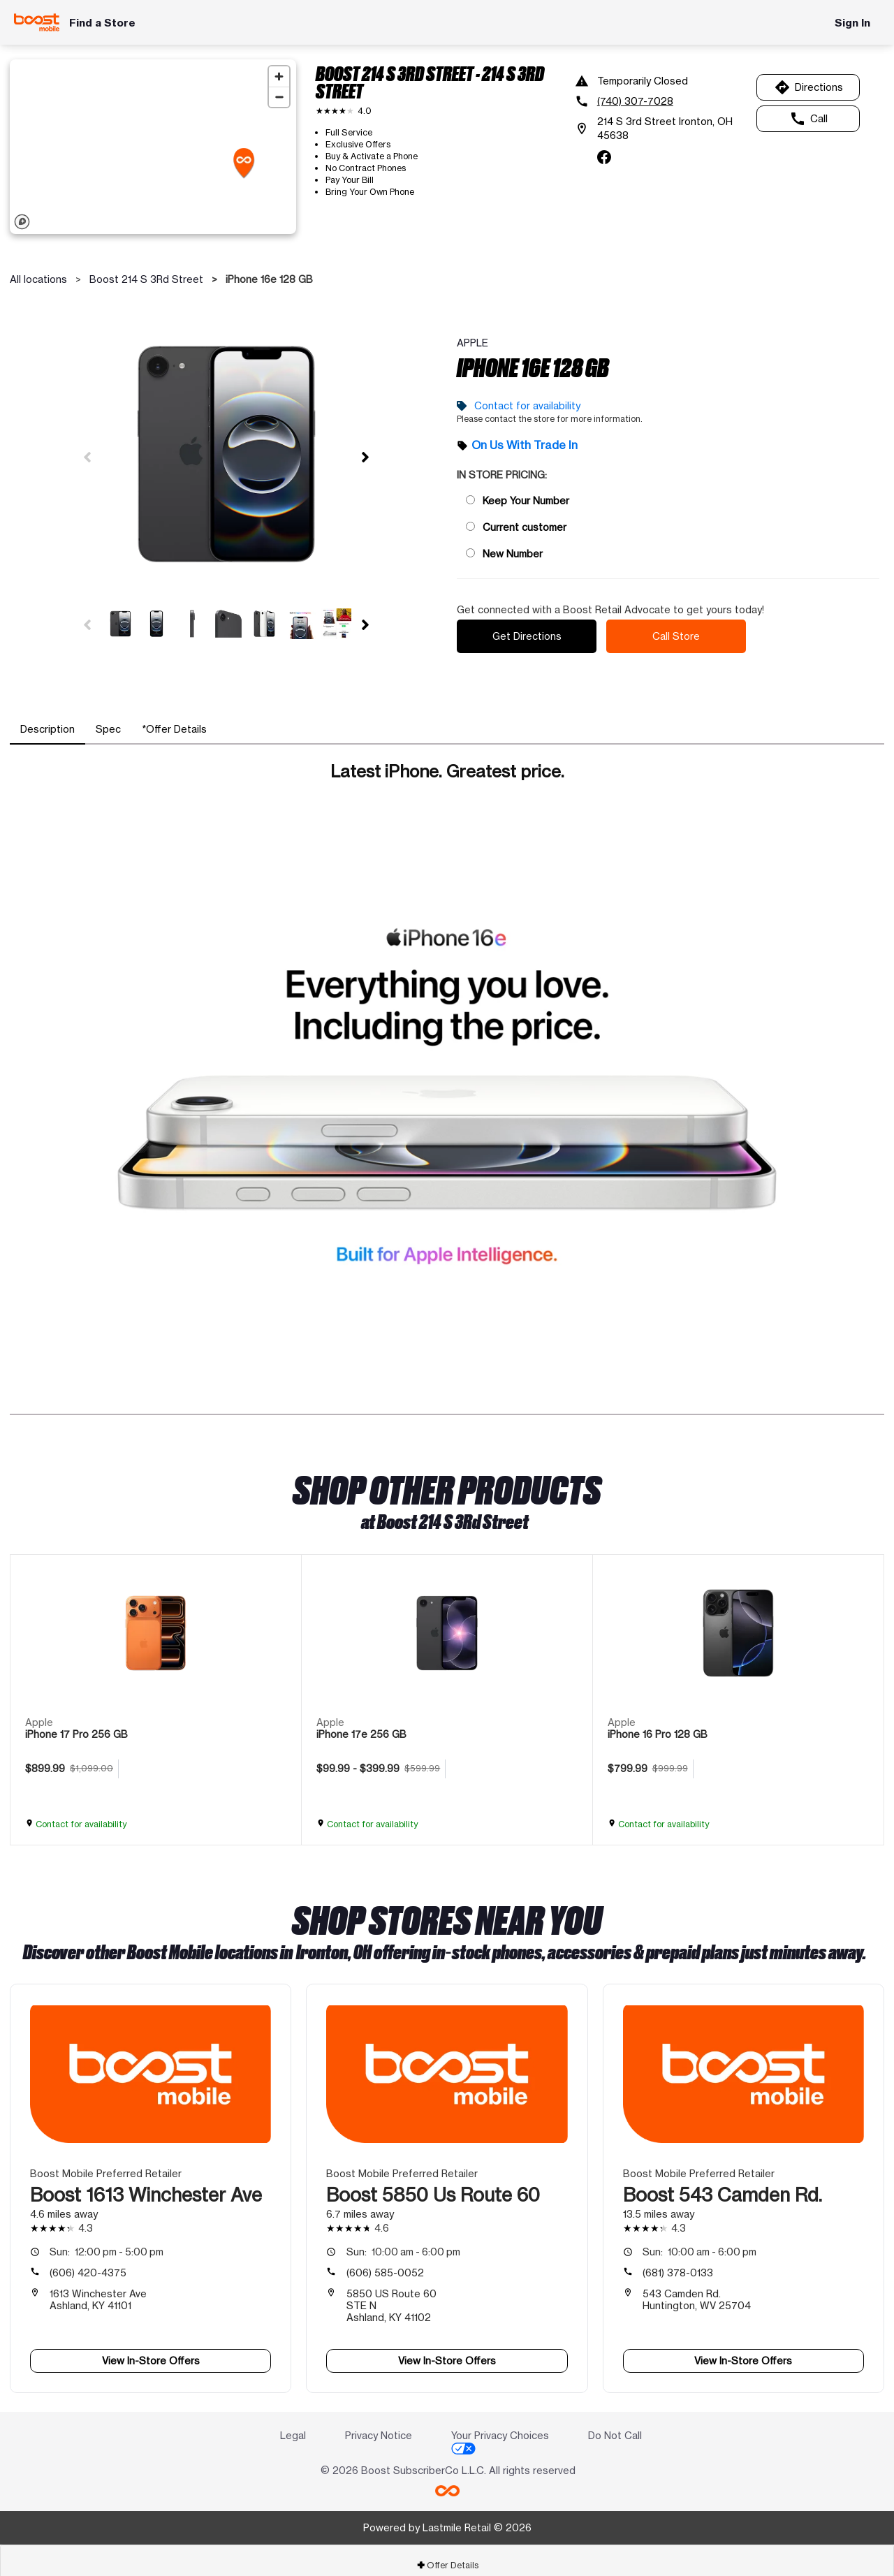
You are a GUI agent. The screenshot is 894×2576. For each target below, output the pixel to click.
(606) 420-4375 (88, 2263)
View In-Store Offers (151, 2351)
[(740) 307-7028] (661, 101)
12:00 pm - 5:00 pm (106, 2242)
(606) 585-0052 (385, 2263)
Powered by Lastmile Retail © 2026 (447, 2518)
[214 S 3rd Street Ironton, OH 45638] (661, 128)
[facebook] (604, 157)
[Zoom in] (279, 76)
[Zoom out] (279, 97)
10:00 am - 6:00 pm (403, 2242)
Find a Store (102, 22)
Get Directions (527, 631)
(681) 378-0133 (678, 2263)
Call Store (676, 631)
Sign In (852, 22)
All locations (38, 279)
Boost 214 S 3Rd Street (146, 279)
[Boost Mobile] (36, 22)
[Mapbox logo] (22, 222)
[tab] (47, 719)
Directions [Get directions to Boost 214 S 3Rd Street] (808, 87)
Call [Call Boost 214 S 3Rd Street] (808, 118)
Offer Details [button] (447, 2555)
